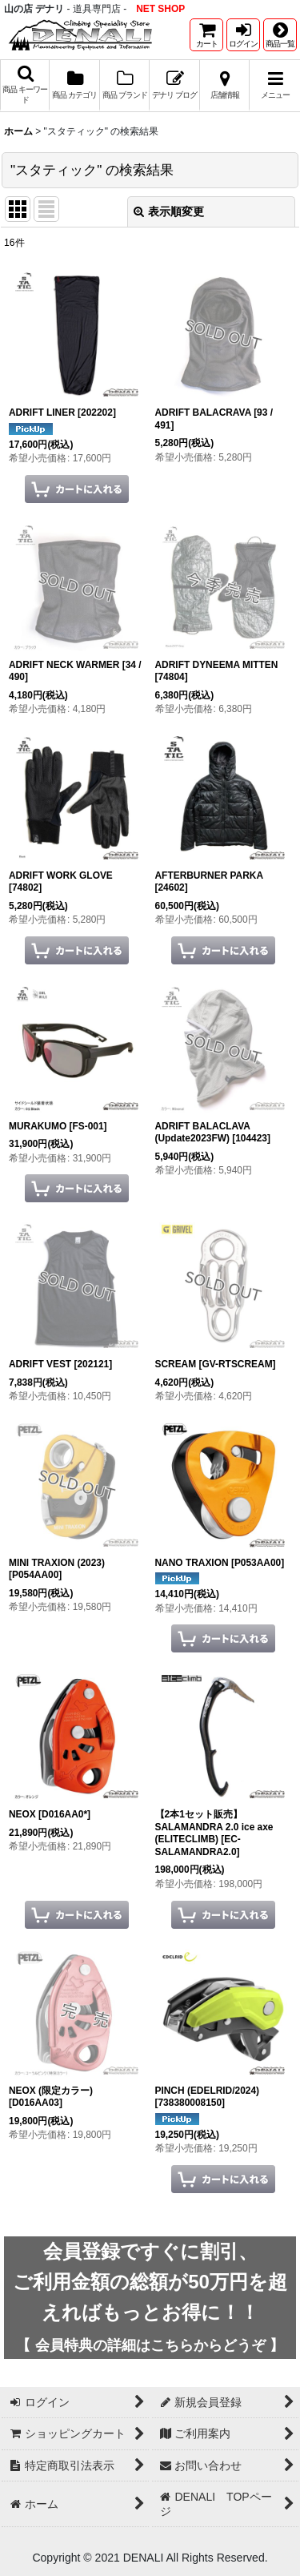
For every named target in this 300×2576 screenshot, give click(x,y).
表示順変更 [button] (169, 211)
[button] (280, 34)
